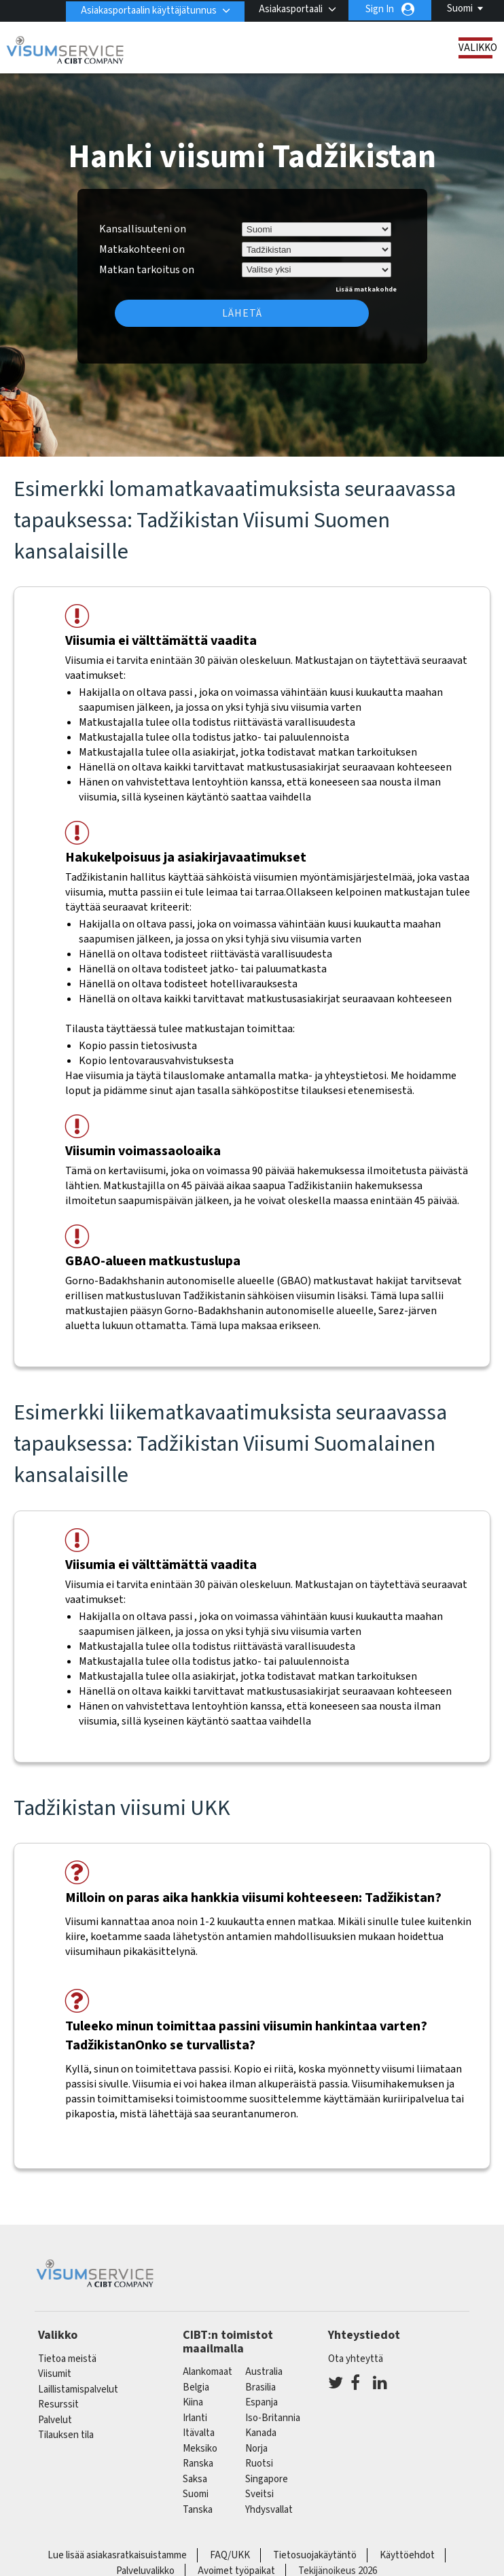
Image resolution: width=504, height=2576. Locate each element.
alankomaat (207, 2372)
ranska (198, 2463)
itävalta (199, 2433)
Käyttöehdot (407, 2555)
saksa (195, 2479)
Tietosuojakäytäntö (315, 2555)
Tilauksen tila (66, 2435)
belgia (196, 2387)
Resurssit (58, 2404)
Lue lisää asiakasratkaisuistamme (117, 2555)
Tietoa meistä (67, 2359)
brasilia (260, 2387)
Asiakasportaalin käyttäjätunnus (146, 9)
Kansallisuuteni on (142, 229)
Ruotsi (259, 2463)
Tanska (198, 2510)
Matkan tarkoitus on (146, 267)
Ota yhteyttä (355, 2359)
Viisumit (54, 2374)
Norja (256, 2448)
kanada (260, 2433)
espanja (261, 2402)
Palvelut (55, 2420)
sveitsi (259, 2494)
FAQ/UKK (230, 2555)
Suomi (460, 8)
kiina (193, 2402)
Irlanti (195, 2418)
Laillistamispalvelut (78, 2389)
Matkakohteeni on (142, 249)
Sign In (379, 9)
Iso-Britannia (272, 2418)
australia (264, 2372)
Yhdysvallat (269, 2510)
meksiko (200, 2448)
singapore (266, 2479)
